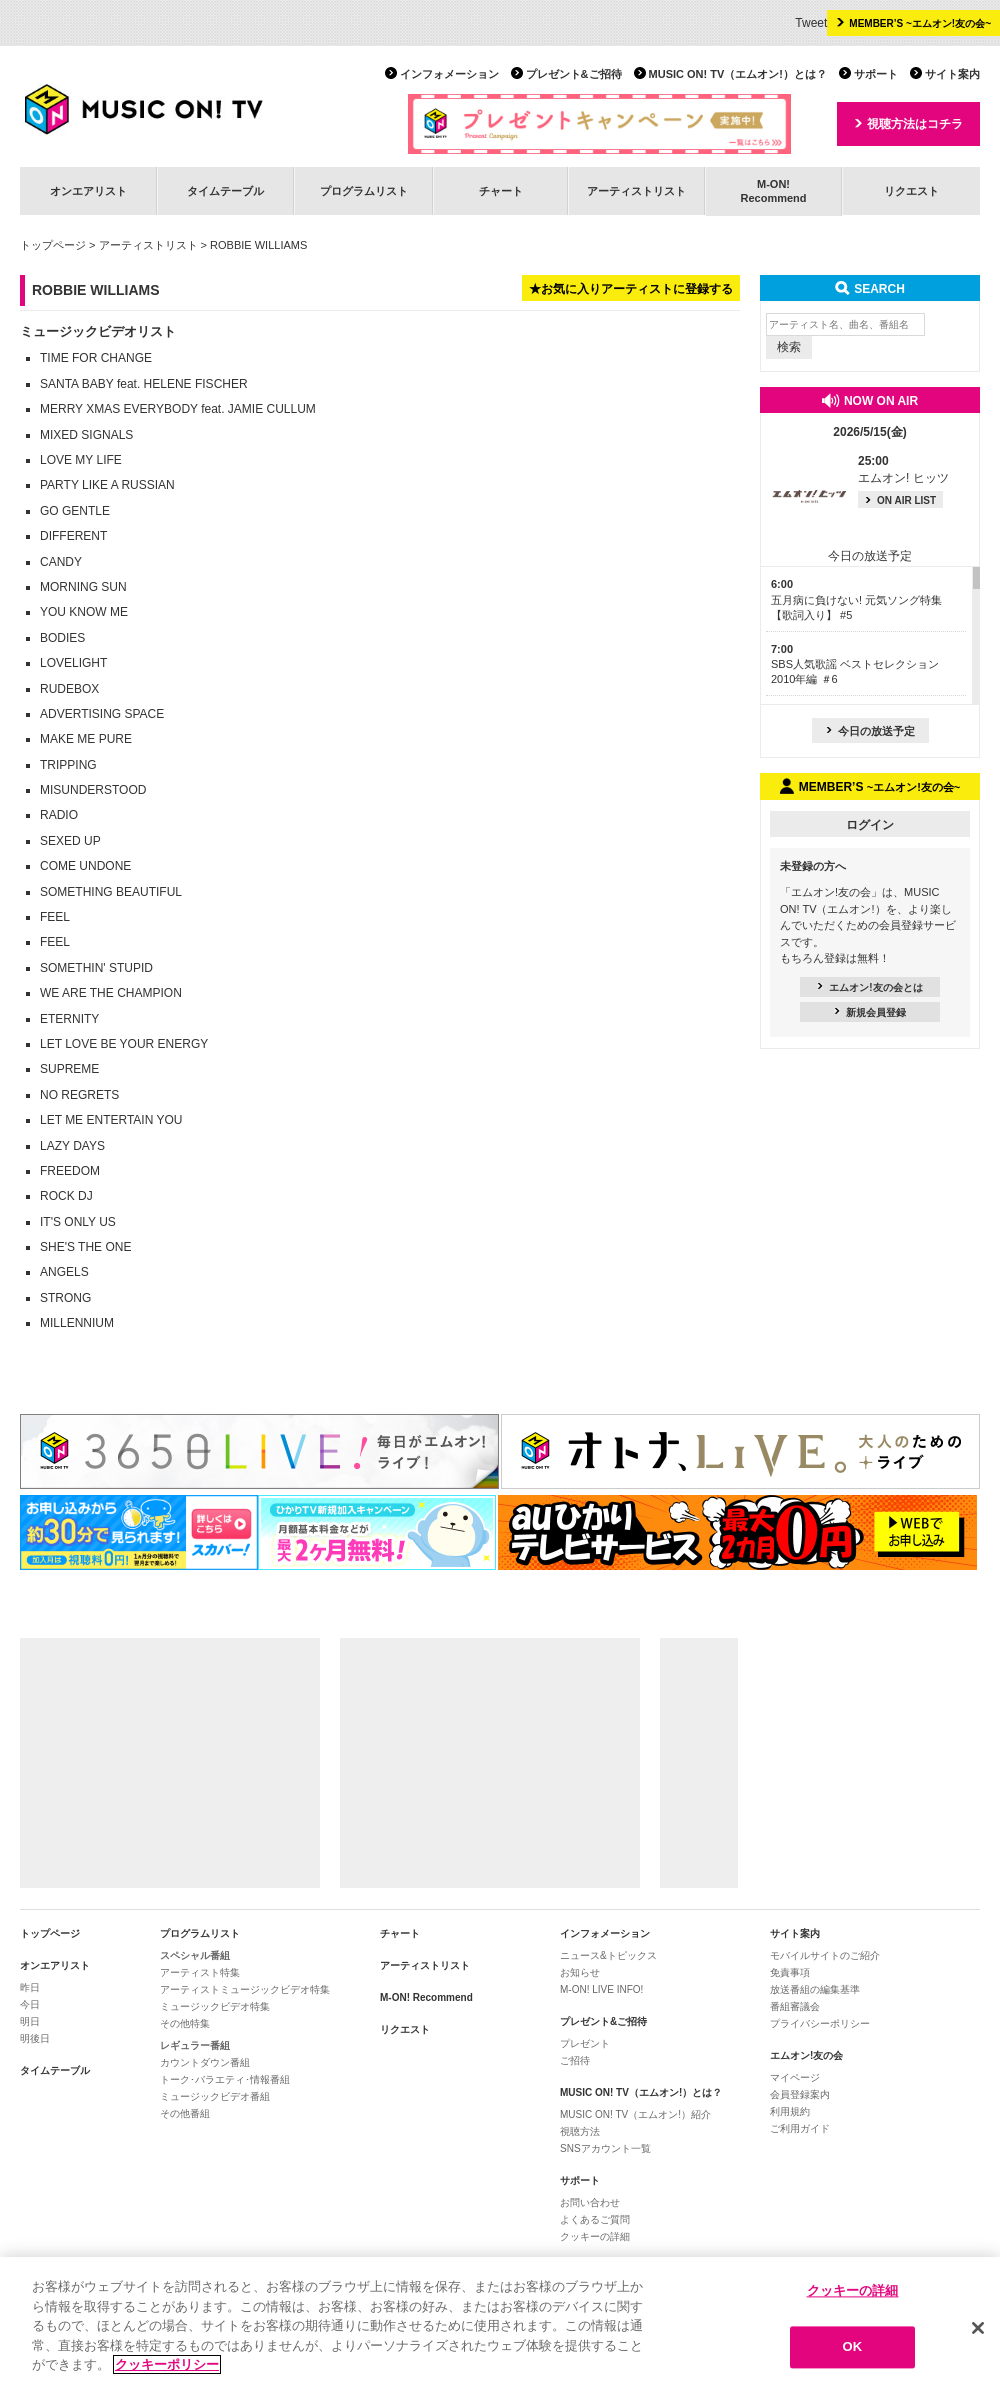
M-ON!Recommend (773, 190)
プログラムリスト (364, 191)
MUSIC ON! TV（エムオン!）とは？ (738, 74)
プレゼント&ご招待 (574, 74)
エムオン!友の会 (806, 2055)
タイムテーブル (225, 191)
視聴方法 (580, 2131)
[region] (500, 2327)
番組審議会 (795, 2006)
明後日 (35, 2038)
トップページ (53, 245)
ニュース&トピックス (608, 1955)
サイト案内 (952, 74)
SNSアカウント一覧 (605, 2148)
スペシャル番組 (195, 1955)
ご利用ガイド (800, 2128)
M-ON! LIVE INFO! (601, 1989)
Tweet (811, 23)
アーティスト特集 (200, 1972)
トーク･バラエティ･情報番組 (225, 2079)
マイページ (795, 2077)
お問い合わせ (590, 2202)
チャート (501, 191)
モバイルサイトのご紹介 (825, 1955)
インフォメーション (449, 74)
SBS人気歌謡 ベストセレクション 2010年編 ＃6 (855, 664)
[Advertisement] (170, 1763)
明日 (30, 2021)
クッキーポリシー (167, 2364)
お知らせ (580, 1972)
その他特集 (185, 2023)
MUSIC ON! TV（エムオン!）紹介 (635, 2114)
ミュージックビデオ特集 (215, 2006)
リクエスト (911, 191)
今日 (30, 2004)
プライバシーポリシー (820, 2023)
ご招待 (575, 2060)
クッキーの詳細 (595, 2236)
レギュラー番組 (195, 2045)
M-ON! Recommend (426, 1997)
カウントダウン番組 (205, 2062)
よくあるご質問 (595, 2219)
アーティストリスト (636, 191)
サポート (876, 74)
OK (853, 2347)
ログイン (870, 825)
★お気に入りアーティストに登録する (631, 289)
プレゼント (585, 2043)
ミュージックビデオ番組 (215, 2096)
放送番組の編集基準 (815, 1989)
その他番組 (185, 2113)
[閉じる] (978, 2328)
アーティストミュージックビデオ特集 (245, 1989)
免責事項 (790, 1972)
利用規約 (790, 2111)
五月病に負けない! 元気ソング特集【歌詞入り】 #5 (856, 599)
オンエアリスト (88, 191)
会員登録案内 (800, 2094)
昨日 (30, 1987)
